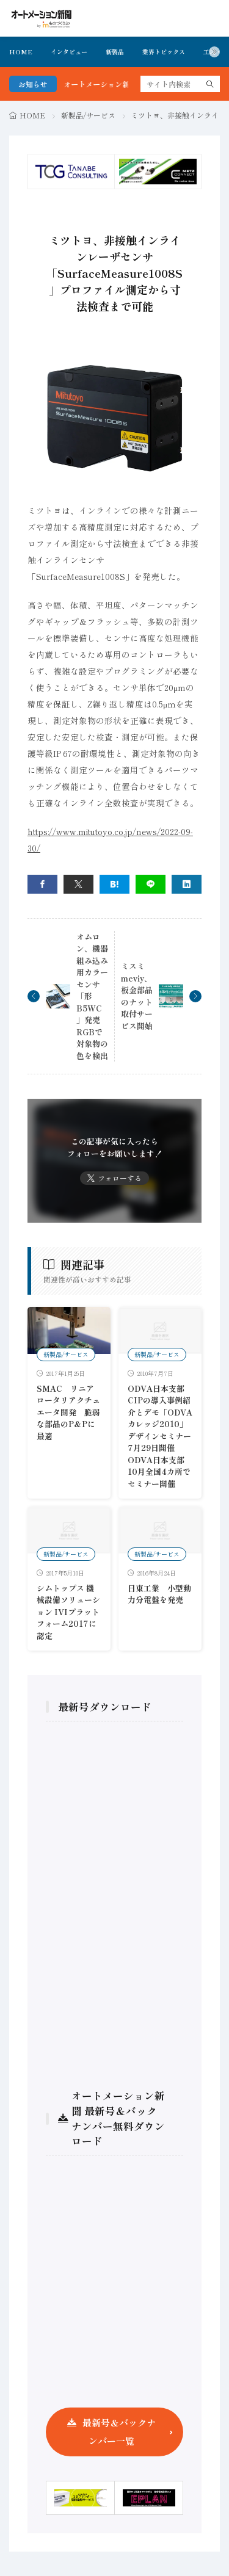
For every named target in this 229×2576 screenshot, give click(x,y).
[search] (210, 84)
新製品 (115, 51)
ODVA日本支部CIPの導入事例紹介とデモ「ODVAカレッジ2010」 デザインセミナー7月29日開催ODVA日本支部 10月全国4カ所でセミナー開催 (161, 1436)
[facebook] (42, 884)
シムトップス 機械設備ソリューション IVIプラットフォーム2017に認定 (68, 1611)
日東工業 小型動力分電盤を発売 (159, 1594)
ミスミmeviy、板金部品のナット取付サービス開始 (137, 996)
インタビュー (69, 51)
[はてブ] (114, 884)
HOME (20, 51)
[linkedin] (187, 884)
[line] (150, 884)
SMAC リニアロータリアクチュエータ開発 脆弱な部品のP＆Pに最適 (68, 1412)
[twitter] (78, 884)
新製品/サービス (88, 115)
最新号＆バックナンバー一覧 (119, 2431)
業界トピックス (163, 51)
